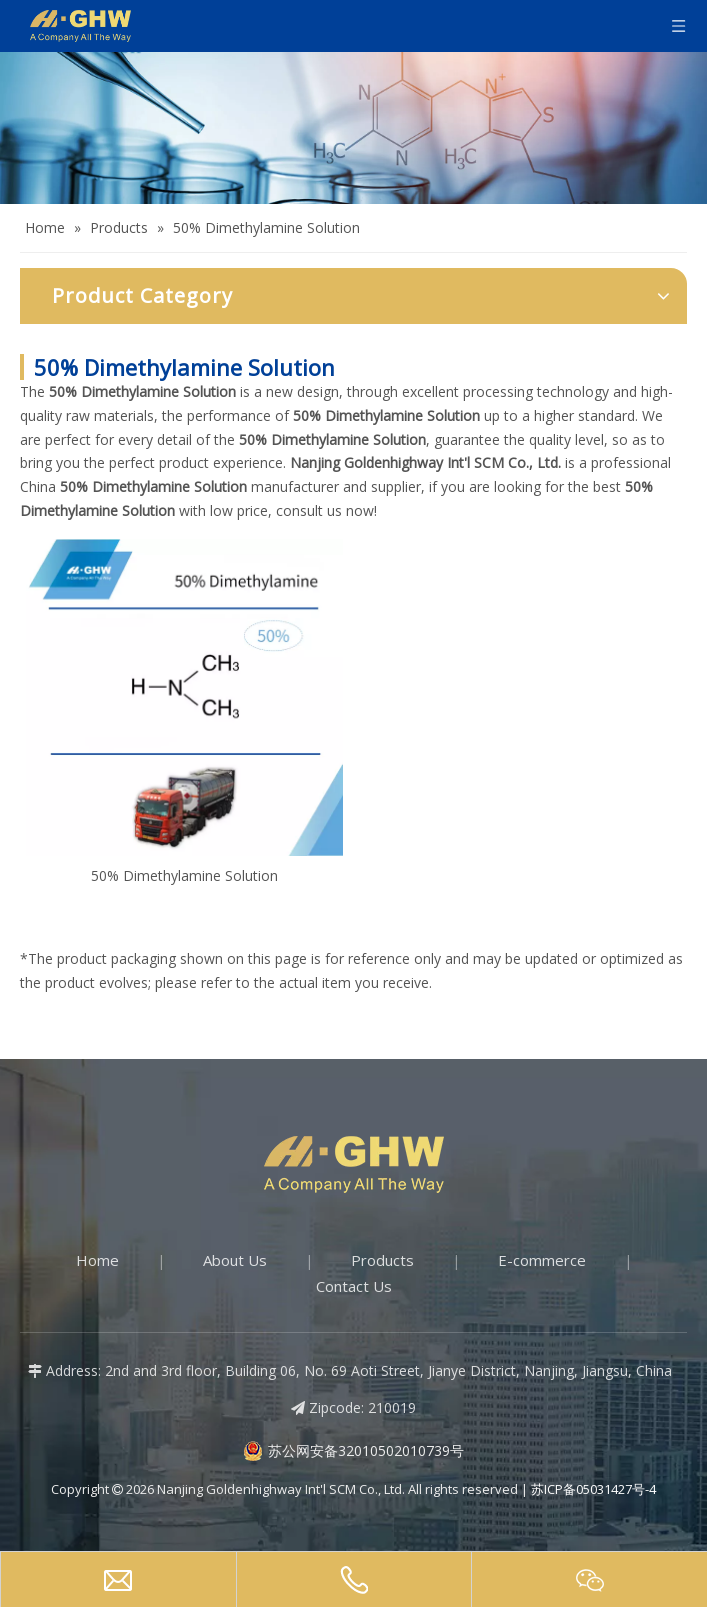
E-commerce (542, 1260)
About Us (235, 1260)
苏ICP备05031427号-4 (593, 1489)
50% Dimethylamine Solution (184, 875)
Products (382, 1260)
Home (97, 1260)
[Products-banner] (353, 128)
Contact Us (354, 1286)
